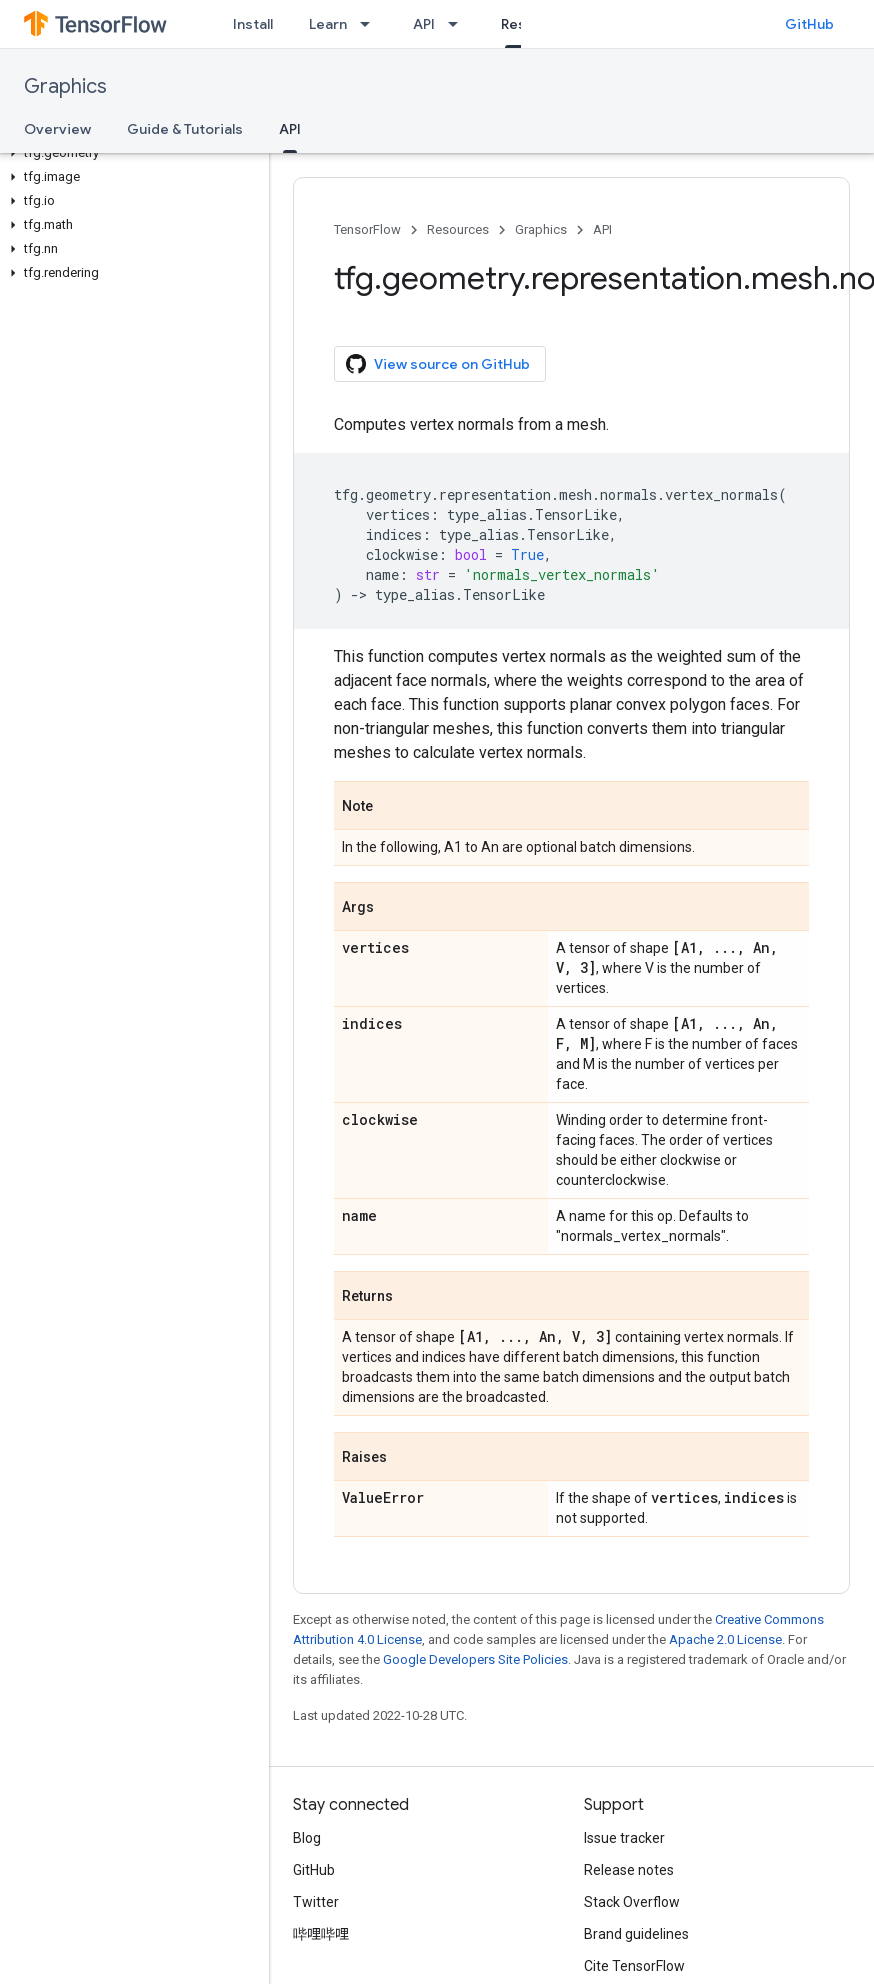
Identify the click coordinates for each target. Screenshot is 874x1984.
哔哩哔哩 (321, 1934)
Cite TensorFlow (634, 1966)
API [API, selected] (290, 129)
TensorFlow (367, 229)
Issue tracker (624, 1838)
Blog (307, 1838)
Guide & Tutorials (185, 129)
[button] (130, 153)
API (424, 24)
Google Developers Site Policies (475, 1659)
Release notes (629, 1870)
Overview (57, 129)
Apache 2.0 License (725, 1639)
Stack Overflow (632, 1902)
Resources (458, 229)
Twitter (316, 1902)
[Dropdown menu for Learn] (371, 24)
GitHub (809, 24)
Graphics (65, 86)
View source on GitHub (438, 364)
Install (253, 24)
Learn (328, 24)
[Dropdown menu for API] (459, 24)
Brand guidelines (636, 1934)
